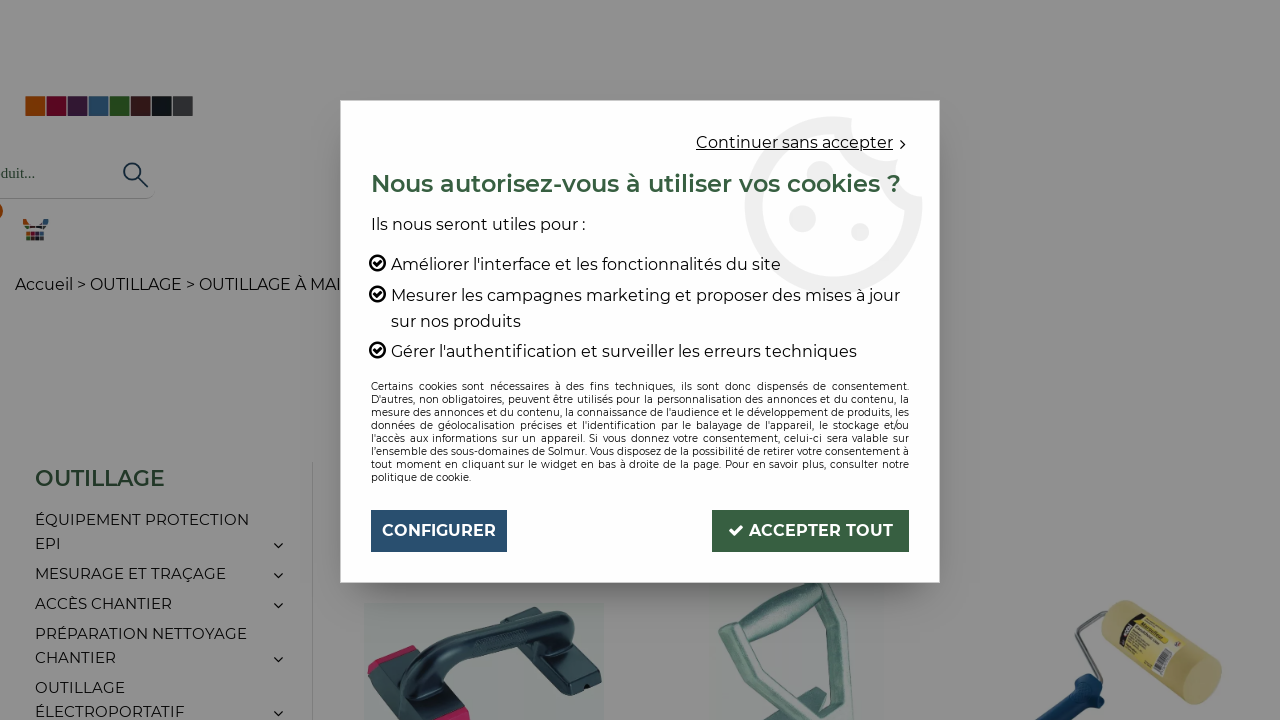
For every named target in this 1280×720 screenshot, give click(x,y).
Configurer (439, 530)
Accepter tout (810, 530)
